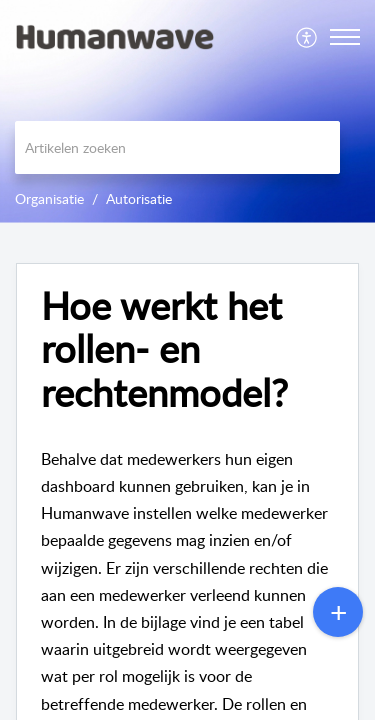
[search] (177, 147)
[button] (307, 37)
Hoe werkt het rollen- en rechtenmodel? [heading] (164, 349)
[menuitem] (307, 37)
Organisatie (49, 198)
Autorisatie (139, 198)
